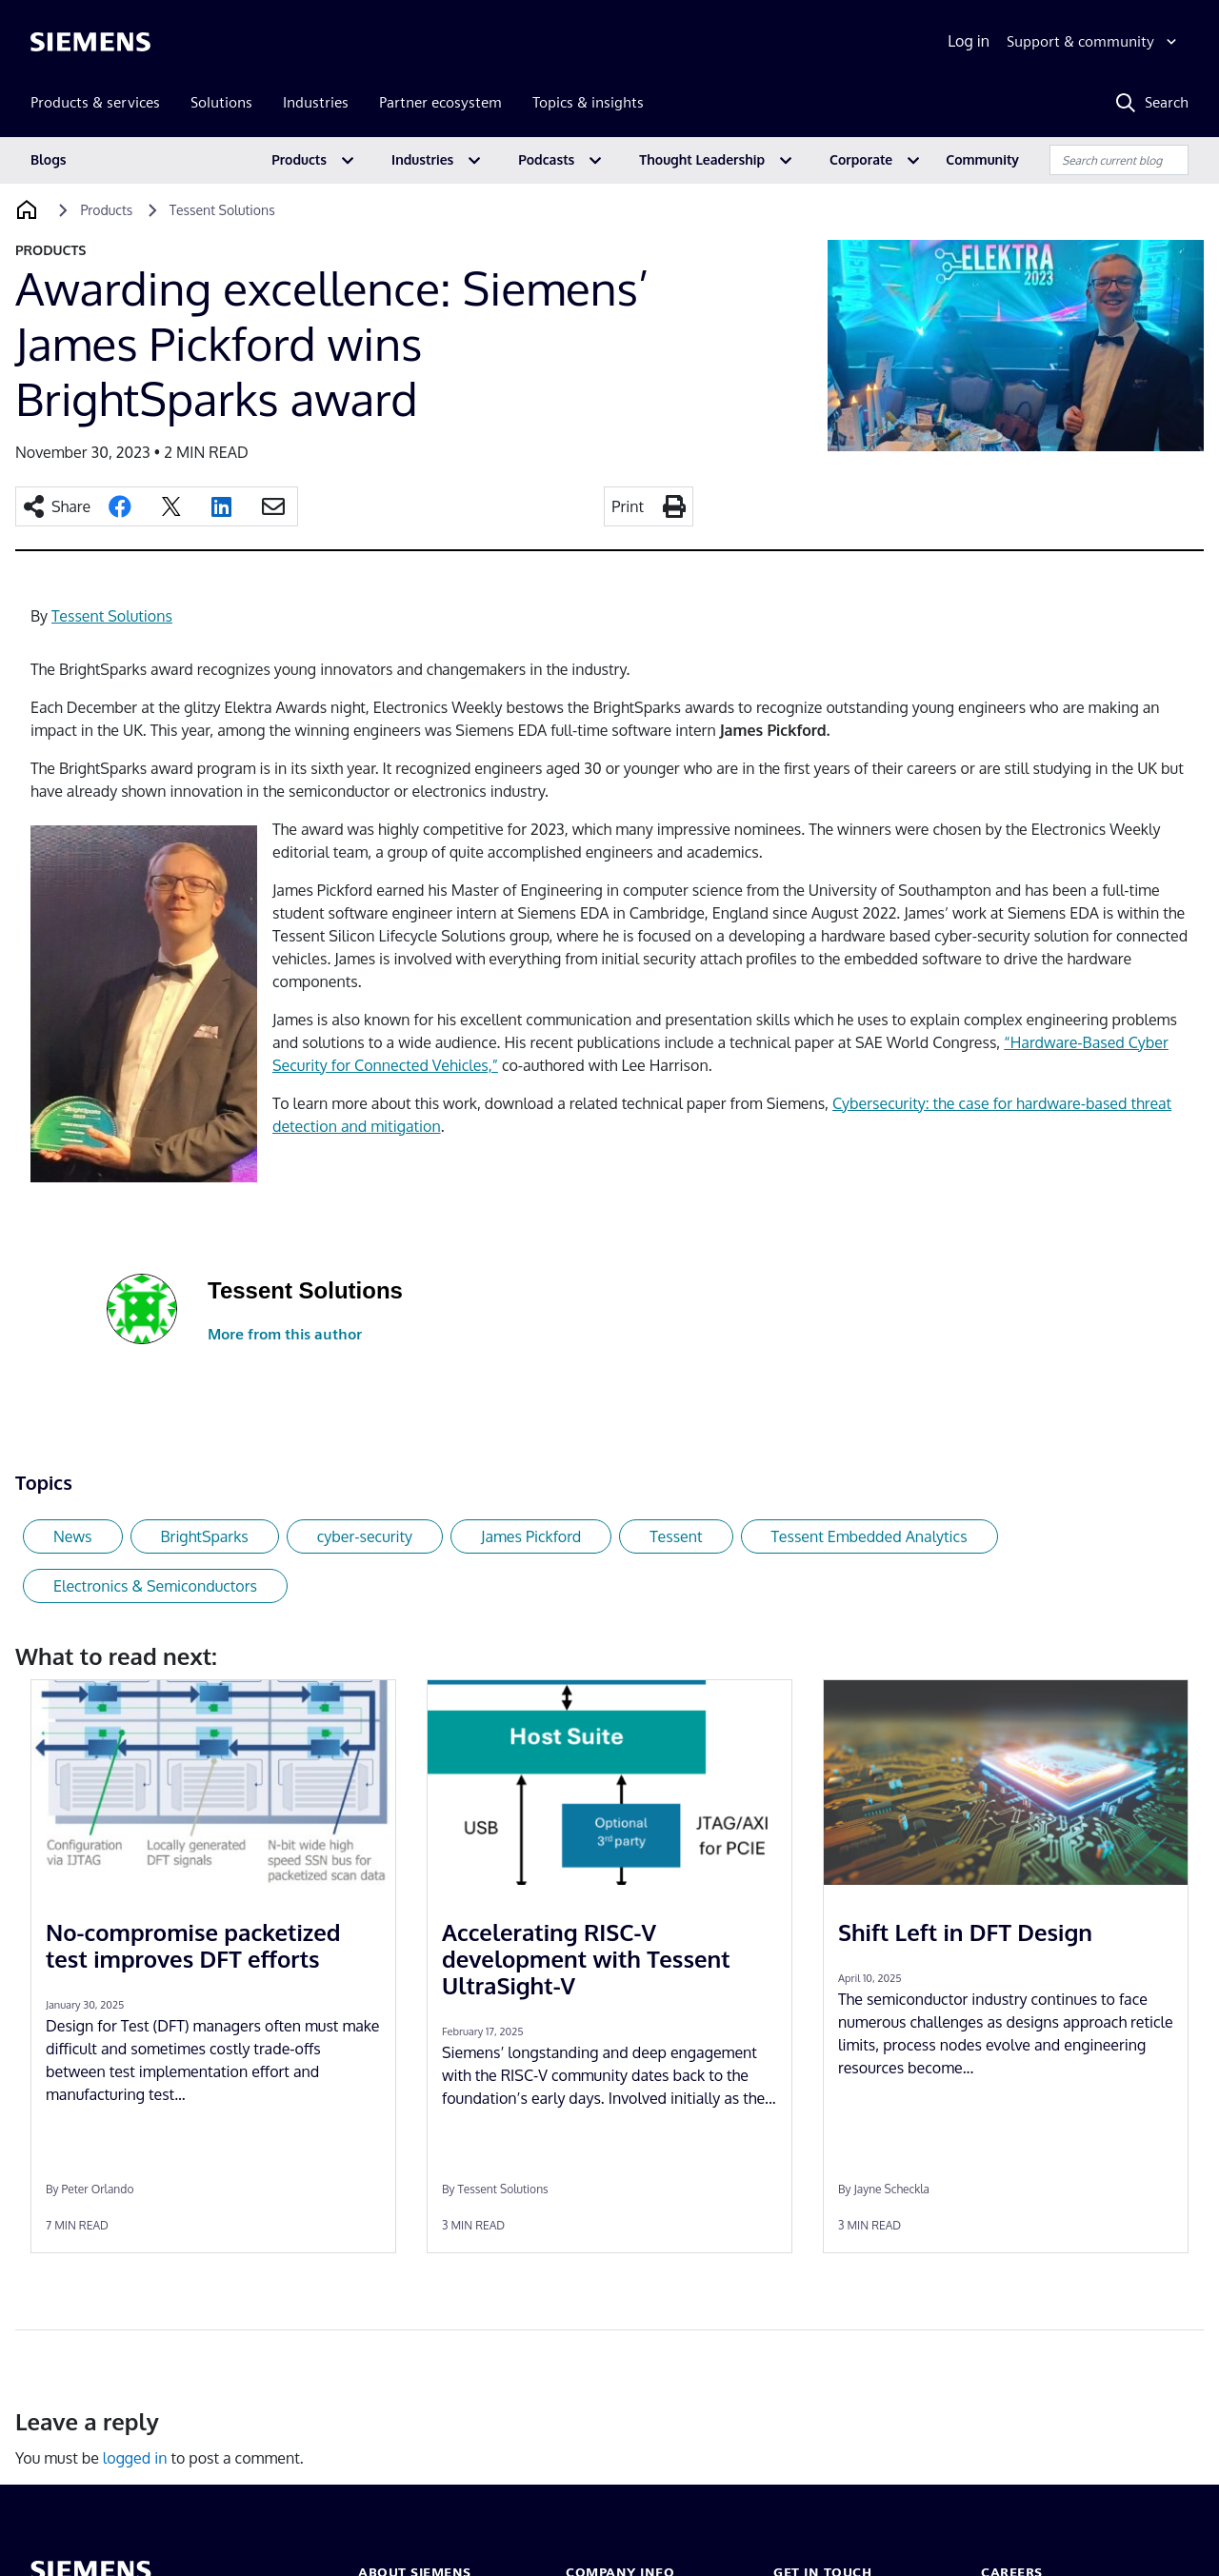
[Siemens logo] (90, 41)
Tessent (675, 1536)
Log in (968, 40)
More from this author (285, 1334)
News (72, 1536)
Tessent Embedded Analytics (869, 1536)
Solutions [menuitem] (221, 102)
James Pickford (531, 1536)
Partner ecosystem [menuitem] (440, 102)
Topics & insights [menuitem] (588, 102)
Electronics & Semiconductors (155, 1585)
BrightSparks (205, 1536)
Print (627, 506)
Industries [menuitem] (316, 102)
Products (299, 159)
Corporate (860, 159)
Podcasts (546, 159)
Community (982, 159)
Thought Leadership (702, 159)
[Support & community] (1094, 42)
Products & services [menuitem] (95, 102)
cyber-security (364, 1536)
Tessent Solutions (111, 615)
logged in (135, 2457)
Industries (422, 159)
